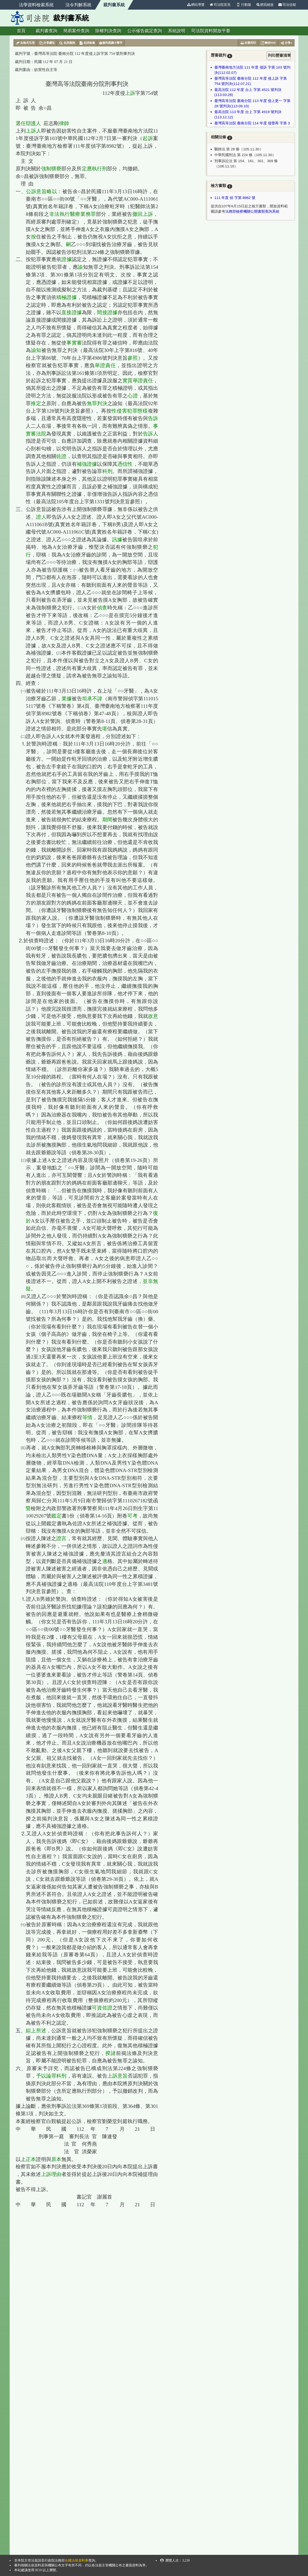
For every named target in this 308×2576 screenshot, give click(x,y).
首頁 (21, 30)
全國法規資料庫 (76, 2560)
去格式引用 (25, 43)
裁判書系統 (114, 4)
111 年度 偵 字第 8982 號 (234, 198)
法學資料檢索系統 (36, 4)
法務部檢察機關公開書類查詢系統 (252, 211)
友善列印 (248, 43)
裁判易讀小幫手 (110, 43)
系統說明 (176, 30)
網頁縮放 (265, 4)
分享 (286, 43)
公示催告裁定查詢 (144, 30)
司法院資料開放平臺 (210, 30)
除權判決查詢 (108, 30)
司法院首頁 (220, 4)
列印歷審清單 (279, 55)
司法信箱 (287, 4)
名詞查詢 (67, 43)
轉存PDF (268, 43)
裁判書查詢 (46, 30)
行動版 (243, 4)
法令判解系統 (78, 4)
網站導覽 (196, 4)
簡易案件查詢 (76, 30)
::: (183, 5)
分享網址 (47, 43)
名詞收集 (87, 43)
